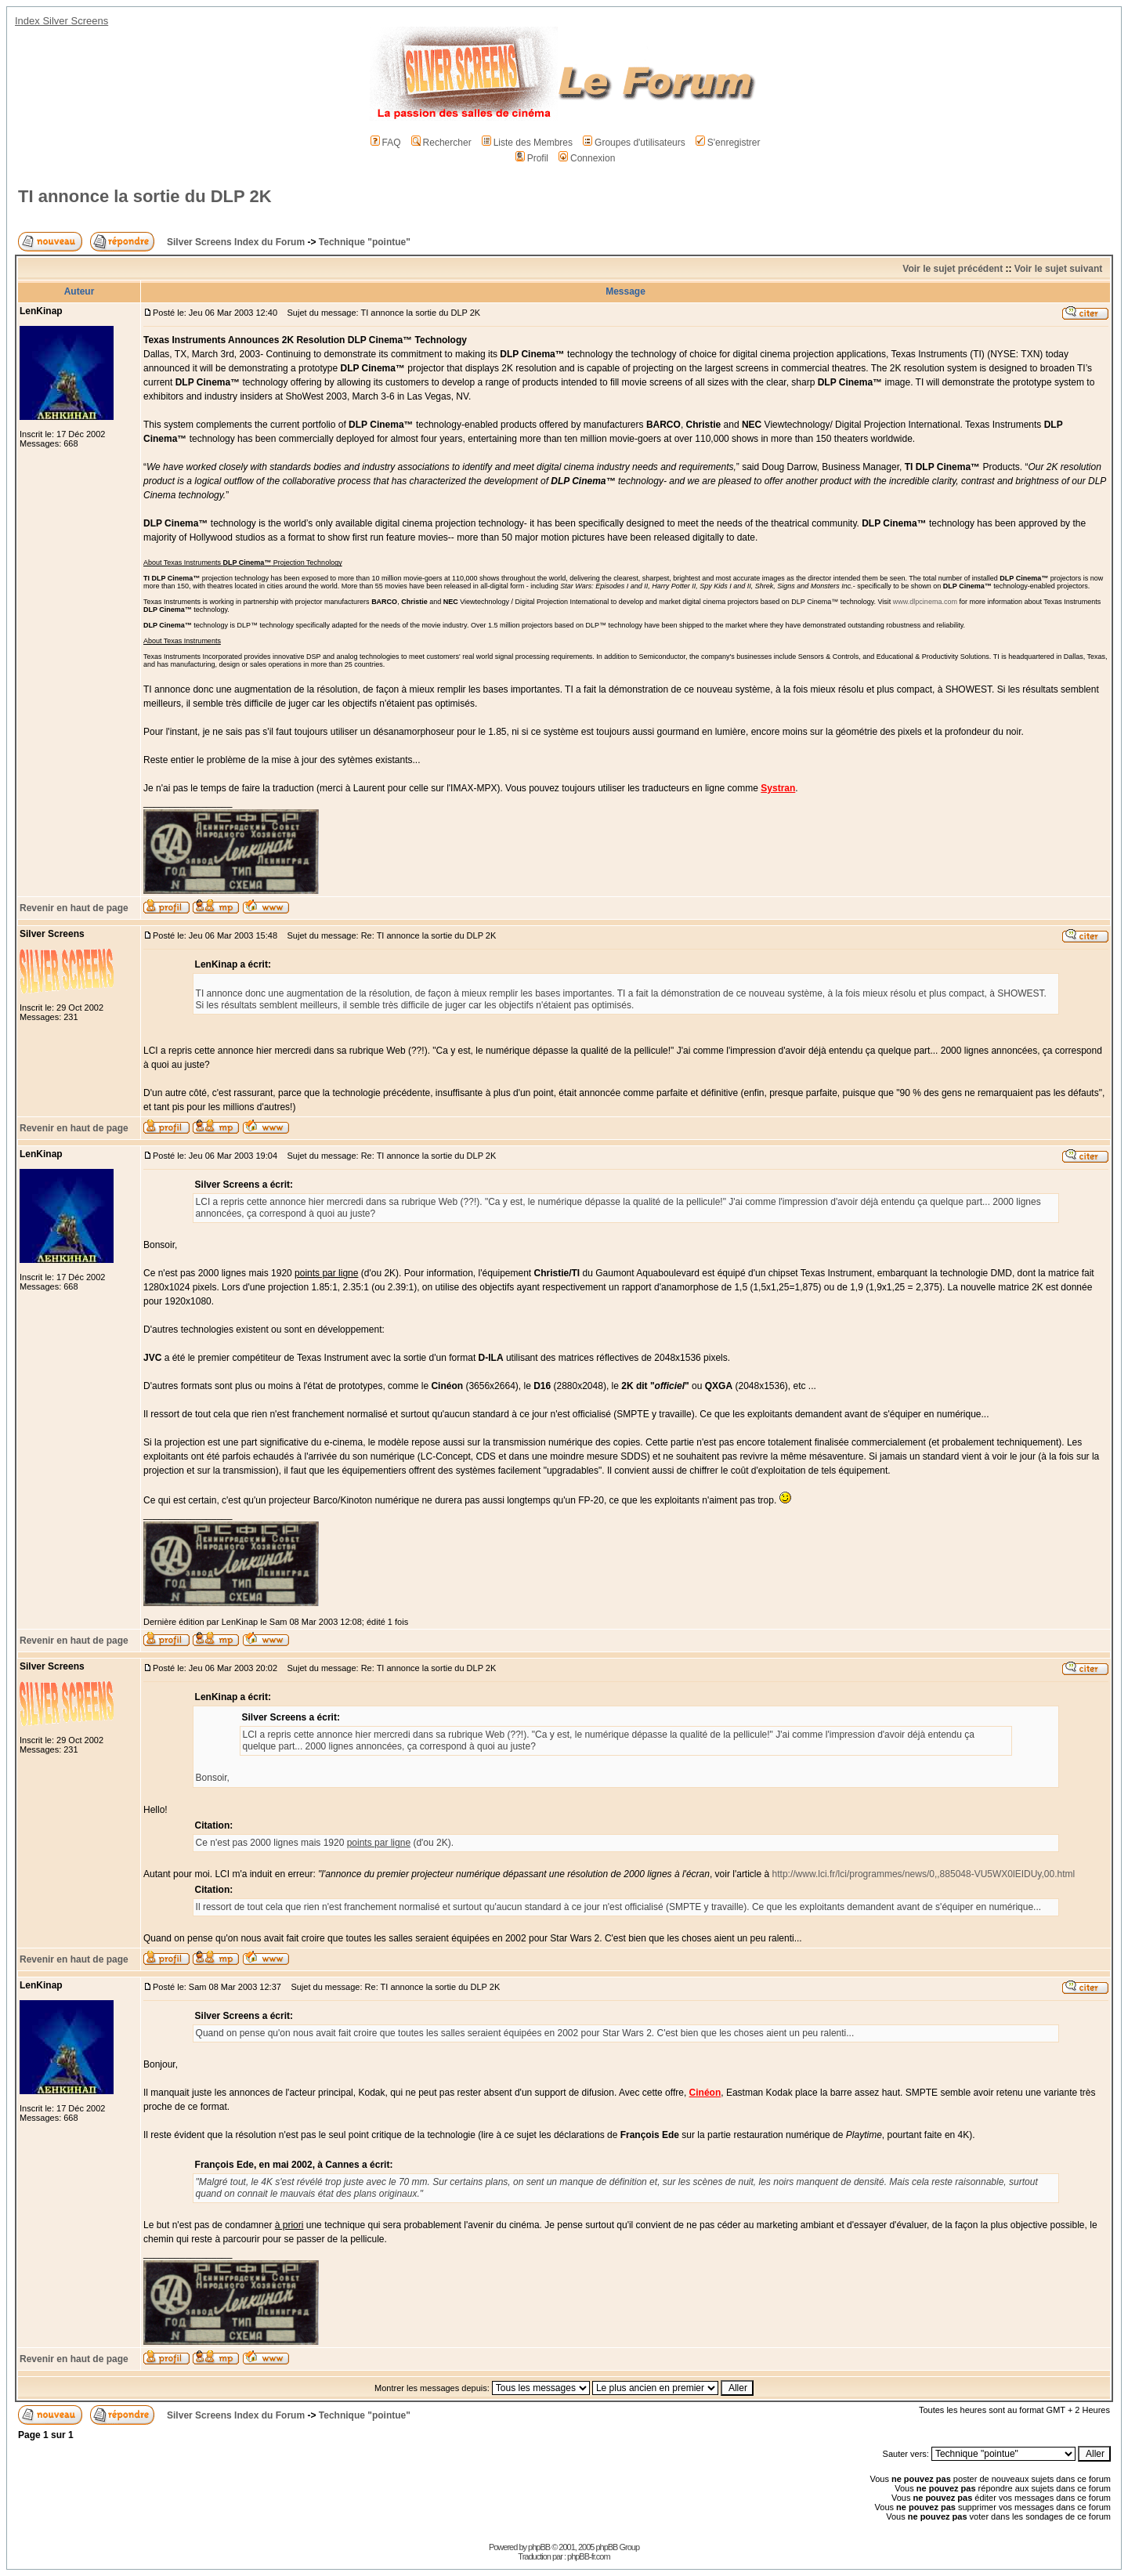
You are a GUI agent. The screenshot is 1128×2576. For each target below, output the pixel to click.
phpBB (539, 2547)
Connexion (587, 158)
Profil (531, 158)
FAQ (386, 142)
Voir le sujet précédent (952, 268)
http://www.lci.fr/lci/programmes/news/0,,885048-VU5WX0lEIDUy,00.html (924, 1874)
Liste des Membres (527, 142)
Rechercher (441, 142)
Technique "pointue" (364, 242)
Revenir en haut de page (74, 908)
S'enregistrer (728, 142)
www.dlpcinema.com (925, 602)
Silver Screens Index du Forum (236, 242)
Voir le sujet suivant (1058, 268)
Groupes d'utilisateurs (634, 142)
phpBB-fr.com (588, 2556)
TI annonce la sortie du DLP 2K (145, 196)
